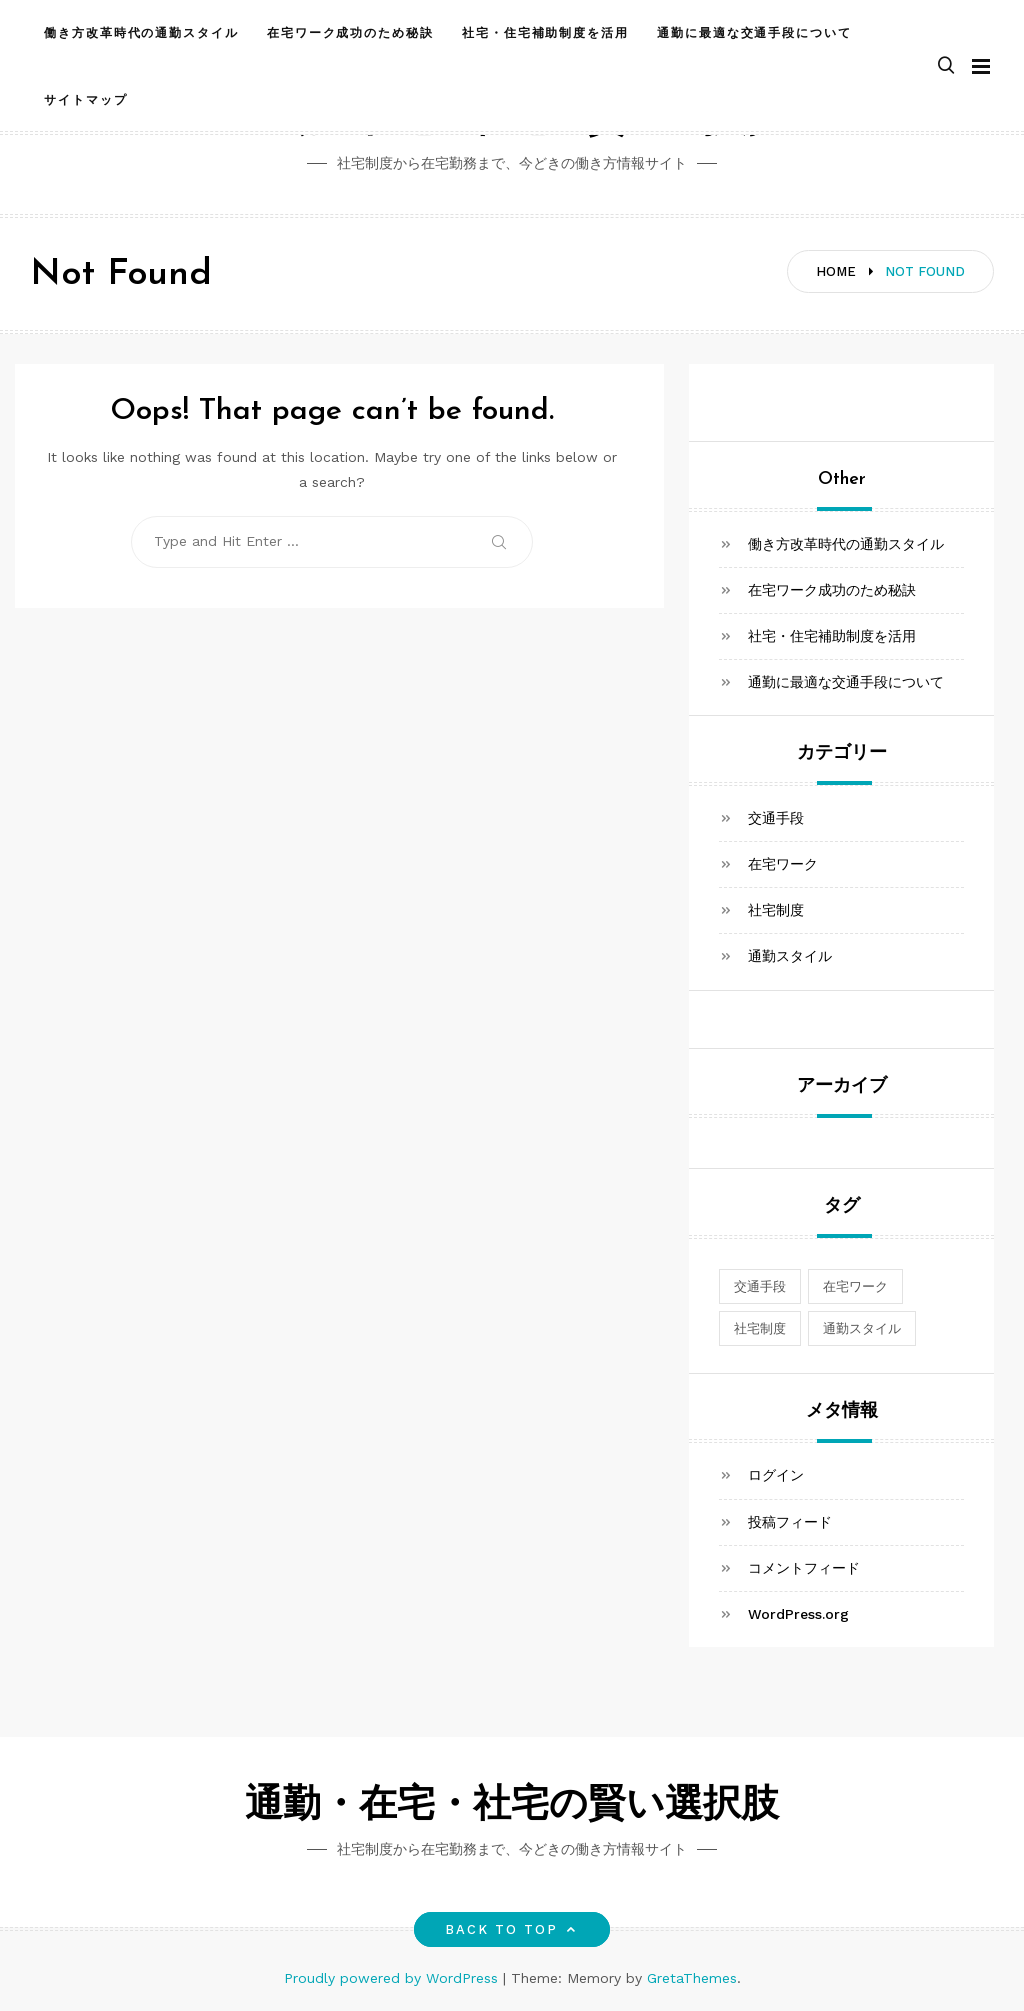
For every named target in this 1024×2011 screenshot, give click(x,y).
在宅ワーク (783, 864)
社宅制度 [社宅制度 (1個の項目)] (760, 1328)
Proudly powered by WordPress (393, 1978)
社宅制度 (776, 910)
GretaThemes (692, 1978)
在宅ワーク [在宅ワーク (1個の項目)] (855, 1286)
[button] (946, 66)
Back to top (512, 1929)
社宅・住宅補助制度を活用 (545, 33)
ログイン (776, 1475)
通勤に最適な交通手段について (754, 33)
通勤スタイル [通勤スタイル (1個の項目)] (862, 1328)
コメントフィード (804, 1568)
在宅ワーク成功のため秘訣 (350, 33)
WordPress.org (798, 1614)
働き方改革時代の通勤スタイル (141, 33)
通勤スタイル (790, 956)
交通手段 (776, 818)
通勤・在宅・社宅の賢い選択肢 (512, 1806)
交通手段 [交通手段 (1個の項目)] (760, 1286)
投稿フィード (790, 1522)
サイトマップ (86, 100)
